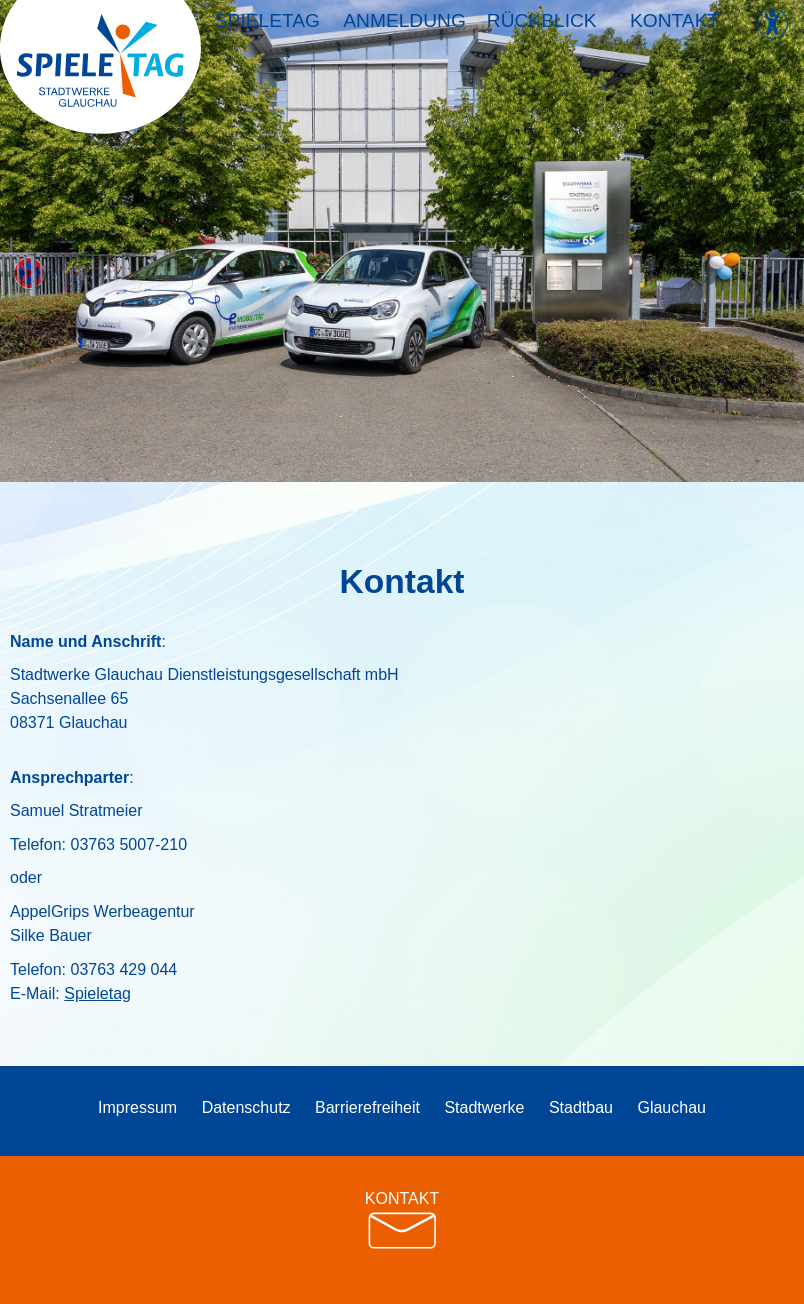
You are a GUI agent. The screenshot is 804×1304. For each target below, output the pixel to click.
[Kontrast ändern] (772, 23)
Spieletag (268, 28)
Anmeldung (403, 28)
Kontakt (673, 28)
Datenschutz (246, 1107)
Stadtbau (581, 1107)
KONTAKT (402, 1220)
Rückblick (539, 28)
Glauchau (671, 1107)
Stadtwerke (484, 1107)
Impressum (137, 1107)
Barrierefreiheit (367, 1107)
